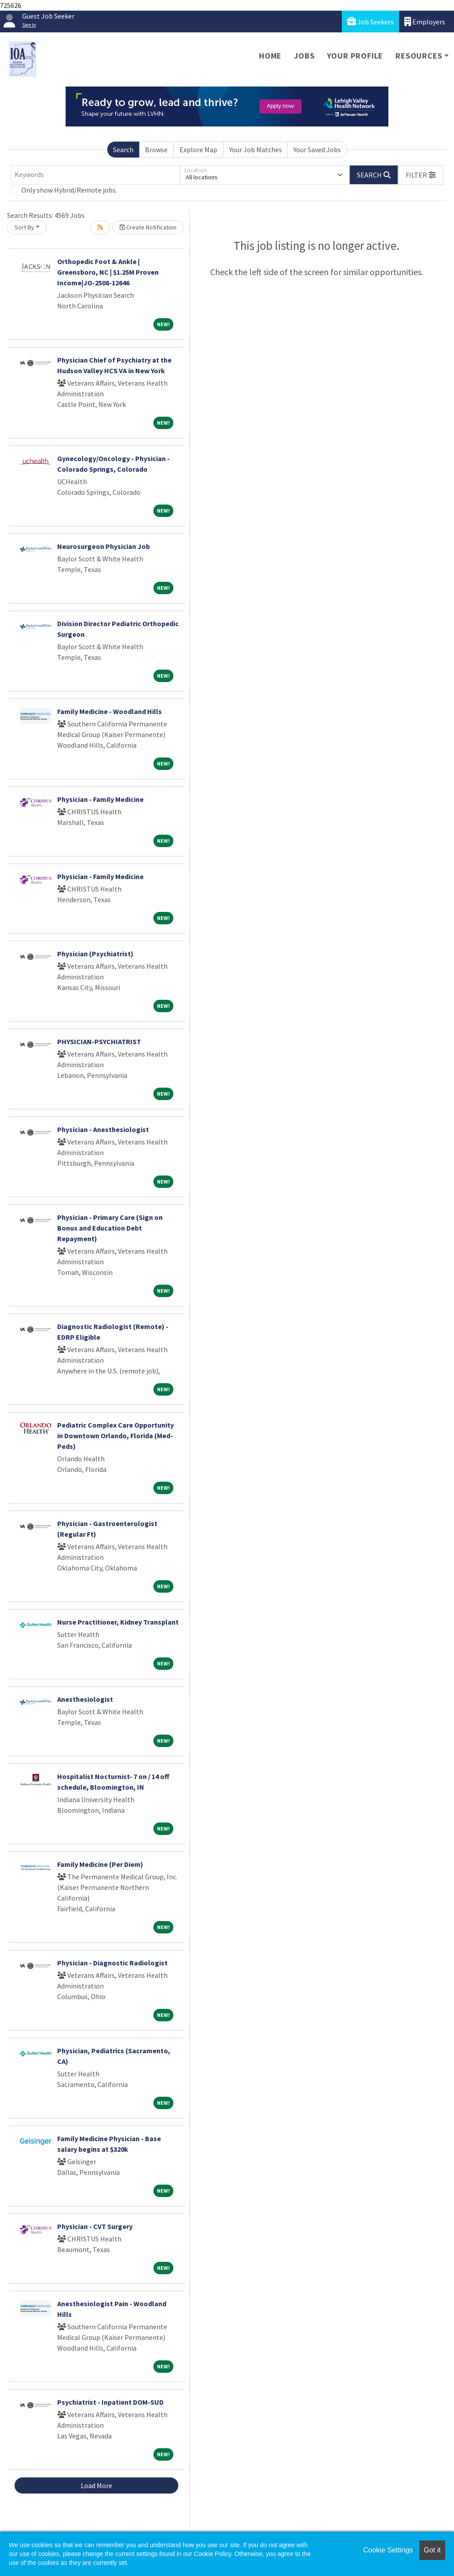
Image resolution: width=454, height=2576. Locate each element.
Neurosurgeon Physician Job (103, 546)
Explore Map (198, 149)
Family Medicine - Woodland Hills (109, 711)
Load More (96, 2485)
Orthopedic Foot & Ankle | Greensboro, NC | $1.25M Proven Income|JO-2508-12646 (108, 272)
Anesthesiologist (85, 1699)
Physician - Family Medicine (100, 799)
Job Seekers (370, 21)
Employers (424, 21)
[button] (420, 175)
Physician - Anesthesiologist (103, 1129)
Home (270, 56)
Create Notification (148, 227)
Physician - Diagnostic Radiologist (112, 1962)
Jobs (304, 56)
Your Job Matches (255, 149)
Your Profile (355, 56)
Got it (432, 2550)
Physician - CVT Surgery (95, 2226)
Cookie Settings (388, 2550)
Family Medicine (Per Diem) (100, 1864)
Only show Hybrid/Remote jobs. (69, 189)
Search (123, 149)
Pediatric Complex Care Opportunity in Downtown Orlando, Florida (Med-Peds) (115, 1435)
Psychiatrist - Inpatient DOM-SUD (110, 2402)
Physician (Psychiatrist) (95, 953)
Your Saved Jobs (317, 149)
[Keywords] (95, 175)
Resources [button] (418, 56)
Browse (156, 149)
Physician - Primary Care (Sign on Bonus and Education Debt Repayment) (110, 1228)
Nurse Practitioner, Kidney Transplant (118, 1621)
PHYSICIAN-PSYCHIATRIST (99, 1041)
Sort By (24, 227)
